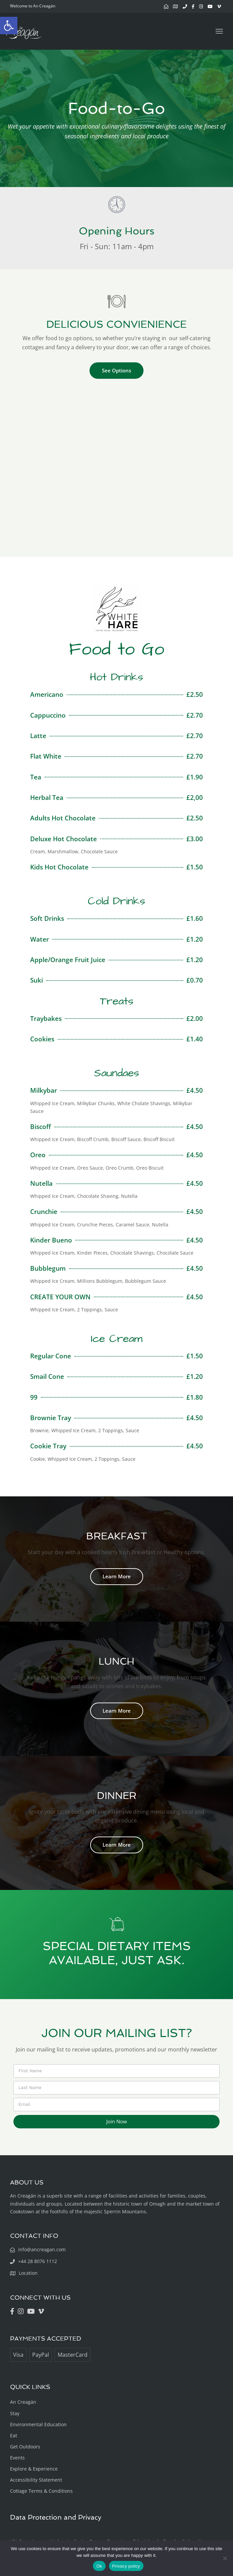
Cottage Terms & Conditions (41, 2491)
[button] (8, 25)
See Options (116, 370)
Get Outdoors (25, 2446)
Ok (99, 2566)
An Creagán (23, 2402)
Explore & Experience (34, 2469)
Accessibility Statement (36, 2480)
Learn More (117, 1576)
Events (17, 2457)
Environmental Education (38, 2424)
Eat (13, 2435)
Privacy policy (126, 2566)
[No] (224, 2558)
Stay (14, 2413)
